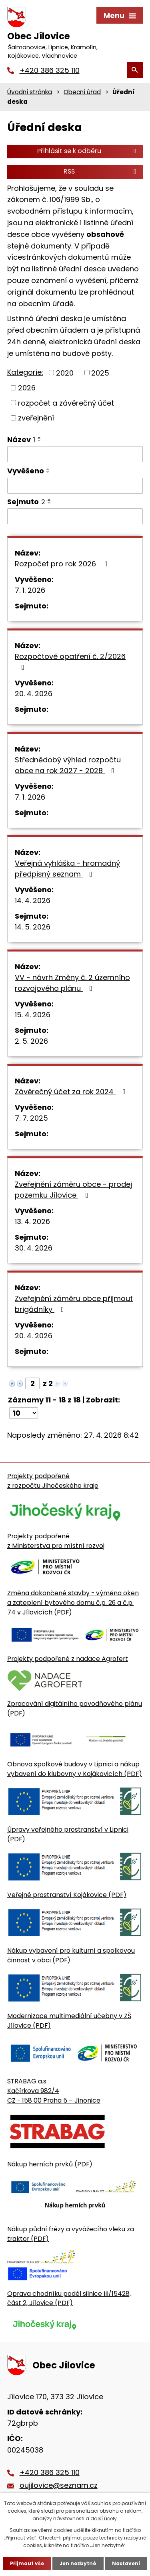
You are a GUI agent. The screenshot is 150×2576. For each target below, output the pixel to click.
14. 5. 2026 (32, 927)
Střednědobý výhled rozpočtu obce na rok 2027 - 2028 (68, 765)
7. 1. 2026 (30, 590)
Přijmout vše (27, 2563)
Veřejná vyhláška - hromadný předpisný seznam (67, 868)
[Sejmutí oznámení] (75, 516)
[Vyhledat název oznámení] (75, 454)
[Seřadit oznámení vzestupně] (39, 437)
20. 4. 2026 (33, 694)
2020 (65, 373)
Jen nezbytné (78, 2563)
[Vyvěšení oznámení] (75, 486)
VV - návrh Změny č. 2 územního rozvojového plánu (72, 982)
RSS (101, 171)
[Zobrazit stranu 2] (32, 1383)
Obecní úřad (82, 92)
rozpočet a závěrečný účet (66, 403)
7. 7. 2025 (31, 1118)
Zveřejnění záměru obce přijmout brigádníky (74, 1303)
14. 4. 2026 (32, 900)
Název (21, 439)
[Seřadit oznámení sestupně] (39, 440)
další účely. (104, 2518)
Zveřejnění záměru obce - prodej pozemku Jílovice (73, 1189)
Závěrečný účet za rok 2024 (71, 1092)
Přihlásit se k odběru (88, 151)
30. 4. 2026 (33, 1248)
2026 (27, 388)
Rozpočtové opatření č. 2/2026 (70, 661)
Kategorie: (25, 372)
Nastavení (126, 2563)
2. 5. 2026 (31, 1041)
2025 (100, 373)
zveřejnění (36, 418)
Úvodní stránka (29, 92)
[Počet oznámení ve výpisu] (23, 1413)
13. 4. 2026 (32, 1221)
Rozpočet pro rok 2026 (63, 564)
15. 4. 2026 (32, 1015)
